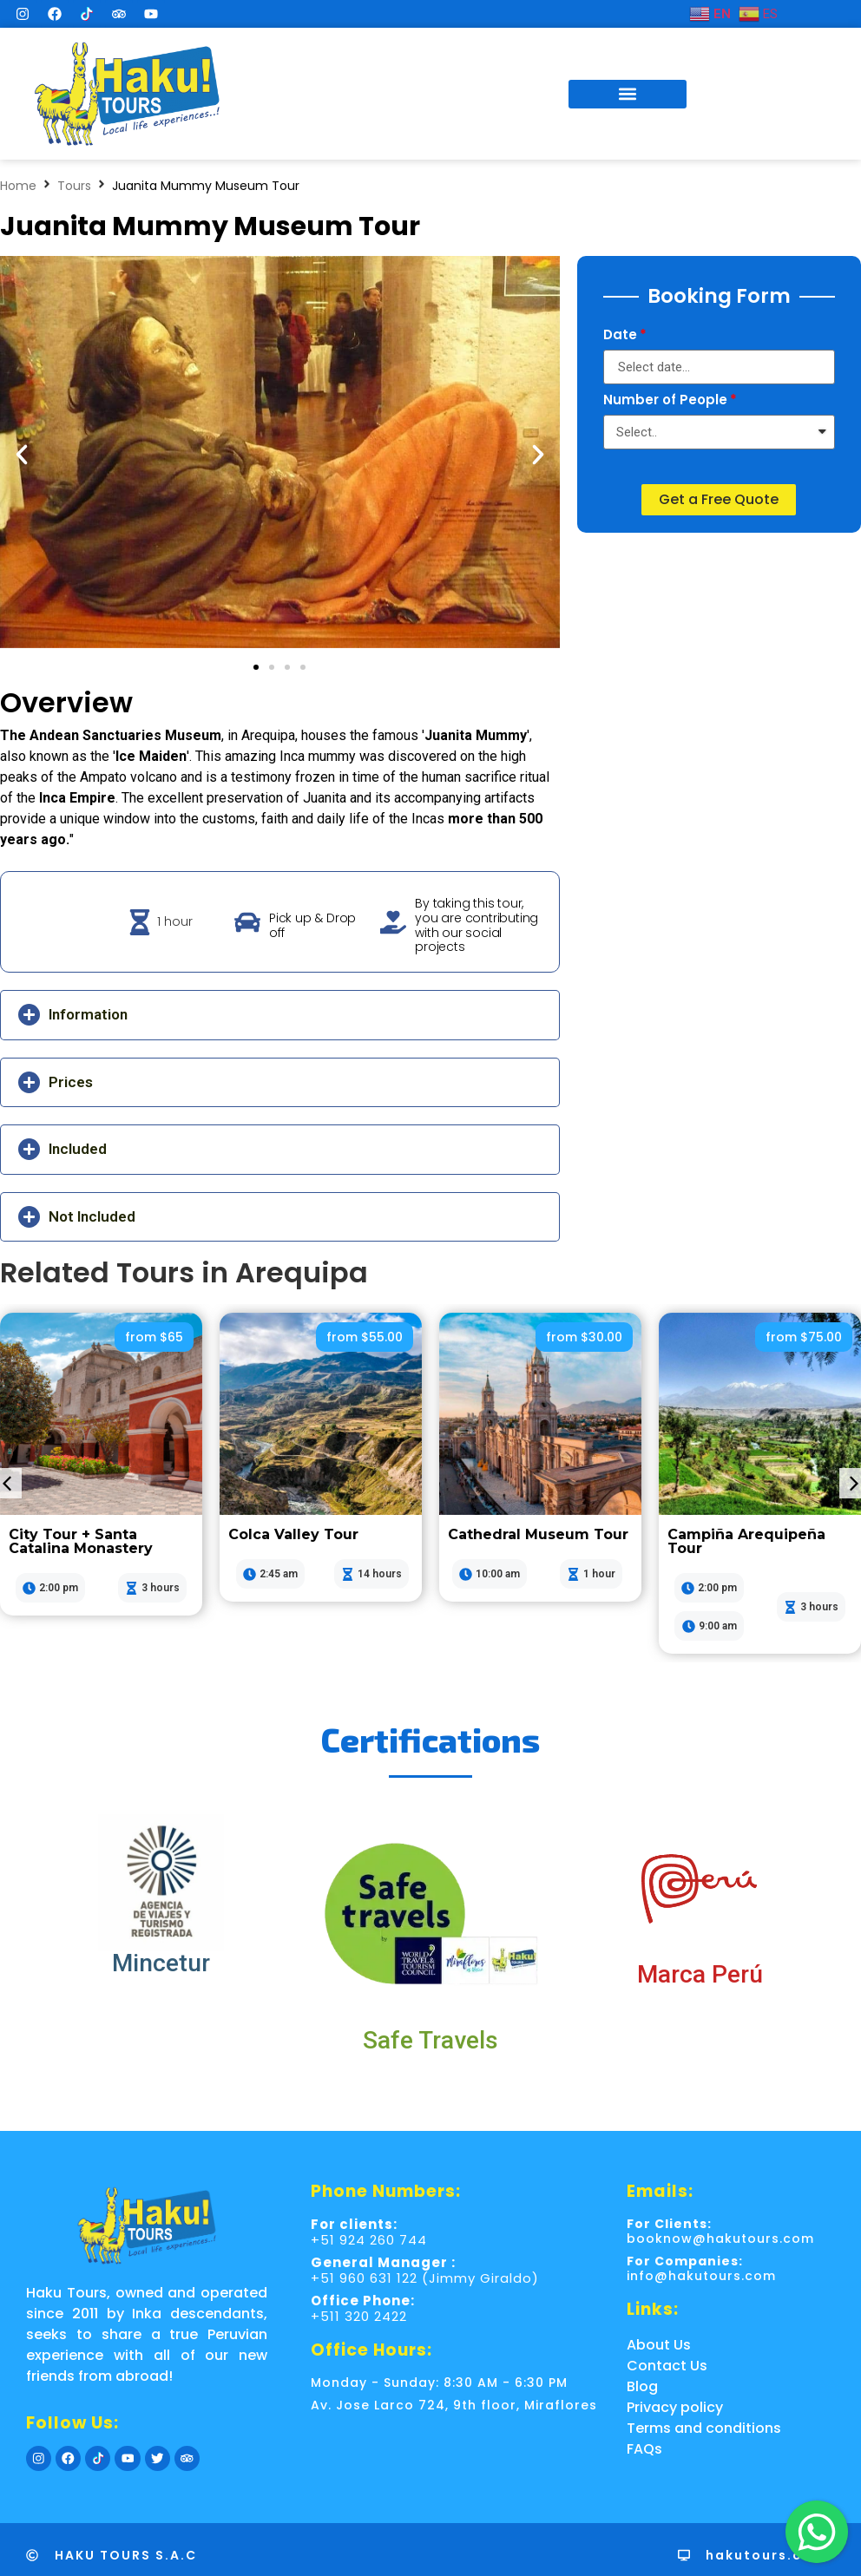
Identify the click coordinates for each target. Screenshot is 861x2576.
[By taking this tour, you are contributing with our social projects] (393, 922)
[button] (628, 94)
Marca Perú (700, 1974)
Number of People (665, 401)
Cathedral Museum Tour (538, 1534)
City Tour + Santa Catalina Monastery (81, 1541)
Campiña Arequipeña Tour (746, 1541)
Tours (74, 185)
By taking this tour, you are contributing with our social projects (476, 925)
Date (620, 336)
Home (18, 185)
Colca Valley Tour (293, 1534)
